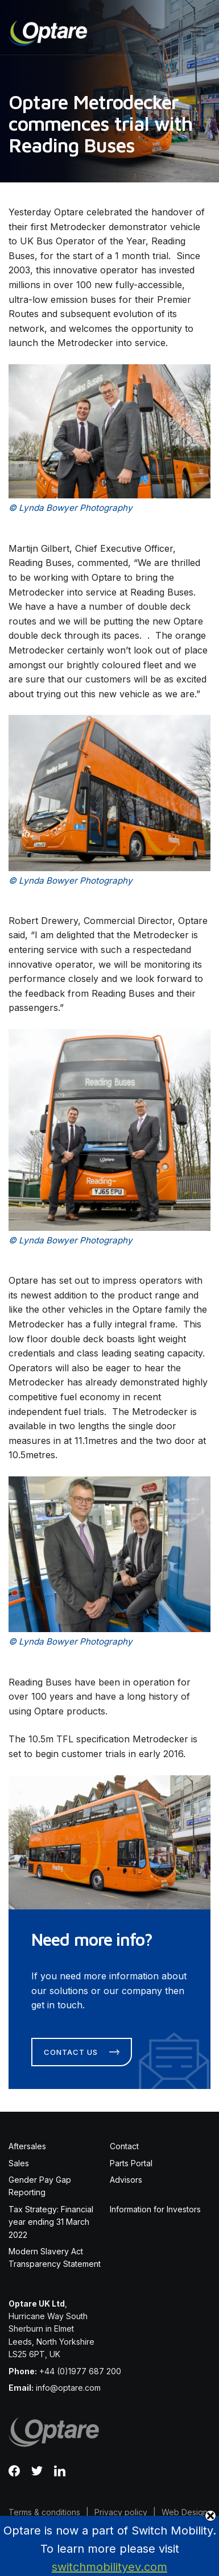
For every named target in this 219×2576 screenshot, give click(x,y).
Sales (19, 2163)
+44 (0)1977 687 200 (80, 2371)
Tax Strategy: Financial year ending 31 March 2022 (51, 2222)
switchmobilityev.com (109, 2567)
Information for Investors (155, 2209)
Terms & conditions (44, 2512)
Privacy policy (120, 2512)
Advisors (126, 2179)
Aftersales (27, 2146)
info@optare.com (68, 2387)
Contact (124, 2146)
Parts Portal (131, 2163)
